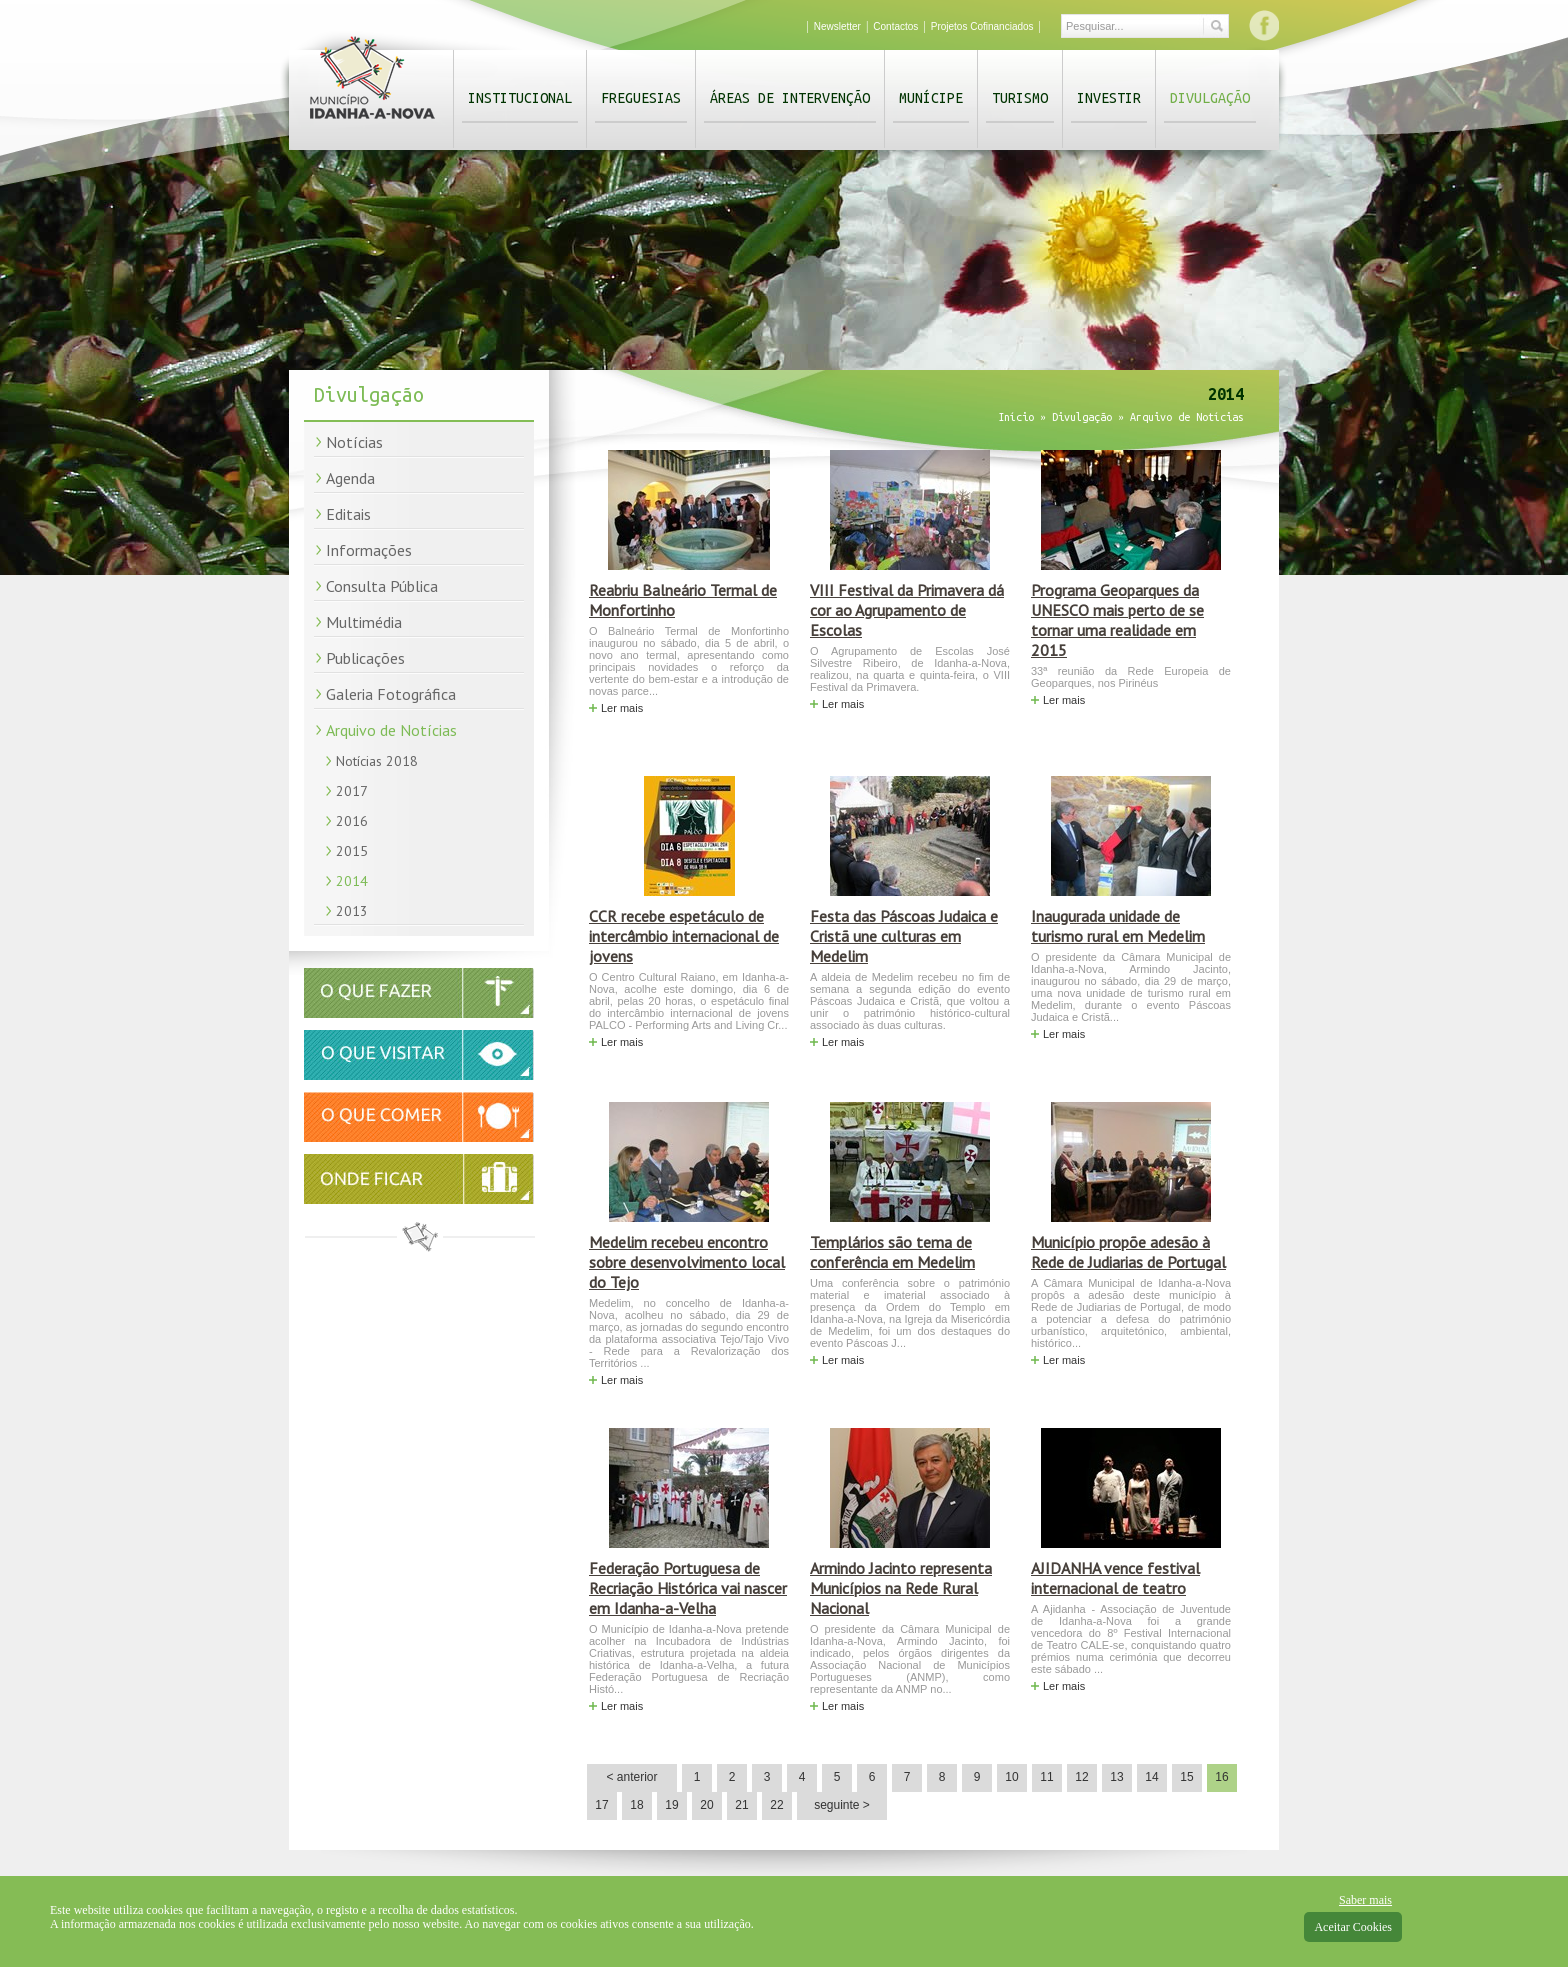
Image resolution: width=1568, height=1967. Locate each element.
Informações (369, 550)
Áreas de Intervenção (790, 98)
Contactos (895, 26)
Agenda (350, 478)
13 (1116, 1777)
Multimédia (364, 622)
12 (1081, 1777)
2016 (352, 821)
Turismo (1020, 98)
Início (1016, 417)
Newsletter (837, 26)
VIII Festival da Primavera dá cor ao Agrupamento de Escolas (907, 610)
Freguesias (641, 98)
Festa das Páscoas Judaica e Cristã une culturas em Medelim (904, 936)
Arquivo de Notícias (391, 730)
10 (1011, 1777)
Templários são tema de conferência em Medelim (892, 1252)
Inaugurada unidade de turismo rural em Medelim (1118, 926)
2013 (352, 911)
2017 (352, 791)
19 (671, 1805)
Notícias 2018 (377, 761)
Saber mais (1365, 1900)
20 (706, 1805)
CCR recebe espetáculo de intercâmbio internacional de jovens (684, 936)
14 (1151, 1777)
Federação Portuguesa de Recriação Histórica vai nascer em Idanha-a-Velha (688, 1588)
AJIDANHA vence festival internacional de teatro (1115, 1578)
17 (601, 1805)
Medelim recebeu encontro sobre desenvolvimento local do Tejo (687, 1262)
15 (1186, 1777)
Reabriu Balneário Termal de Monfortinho (683, 600)
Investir (1109, 98)
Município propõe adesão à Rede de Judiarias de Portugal (1128, 1252)
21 (741, 1805)
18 (636, 1805)
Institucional (520, 98)
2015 (352, 851)
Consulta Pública (382, 586)
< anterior (631, 1777)
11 (1046, 1777)
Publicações (365, 658)
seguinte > (842, 1805)
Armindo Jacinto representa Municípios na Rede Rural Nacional (901, 1588)
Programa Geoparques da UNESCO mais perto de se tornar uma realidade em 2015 (1117, 620)
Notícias (354, 442)
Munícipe (931, 98)
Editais (348, 514)
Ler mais (622, 708)
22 (776, 1805)
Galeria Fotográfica (391, 694)
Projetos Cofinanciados (982, 26)
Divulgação (1210, 98)
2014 (352, 881)
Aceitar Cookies (1353, 1927)
